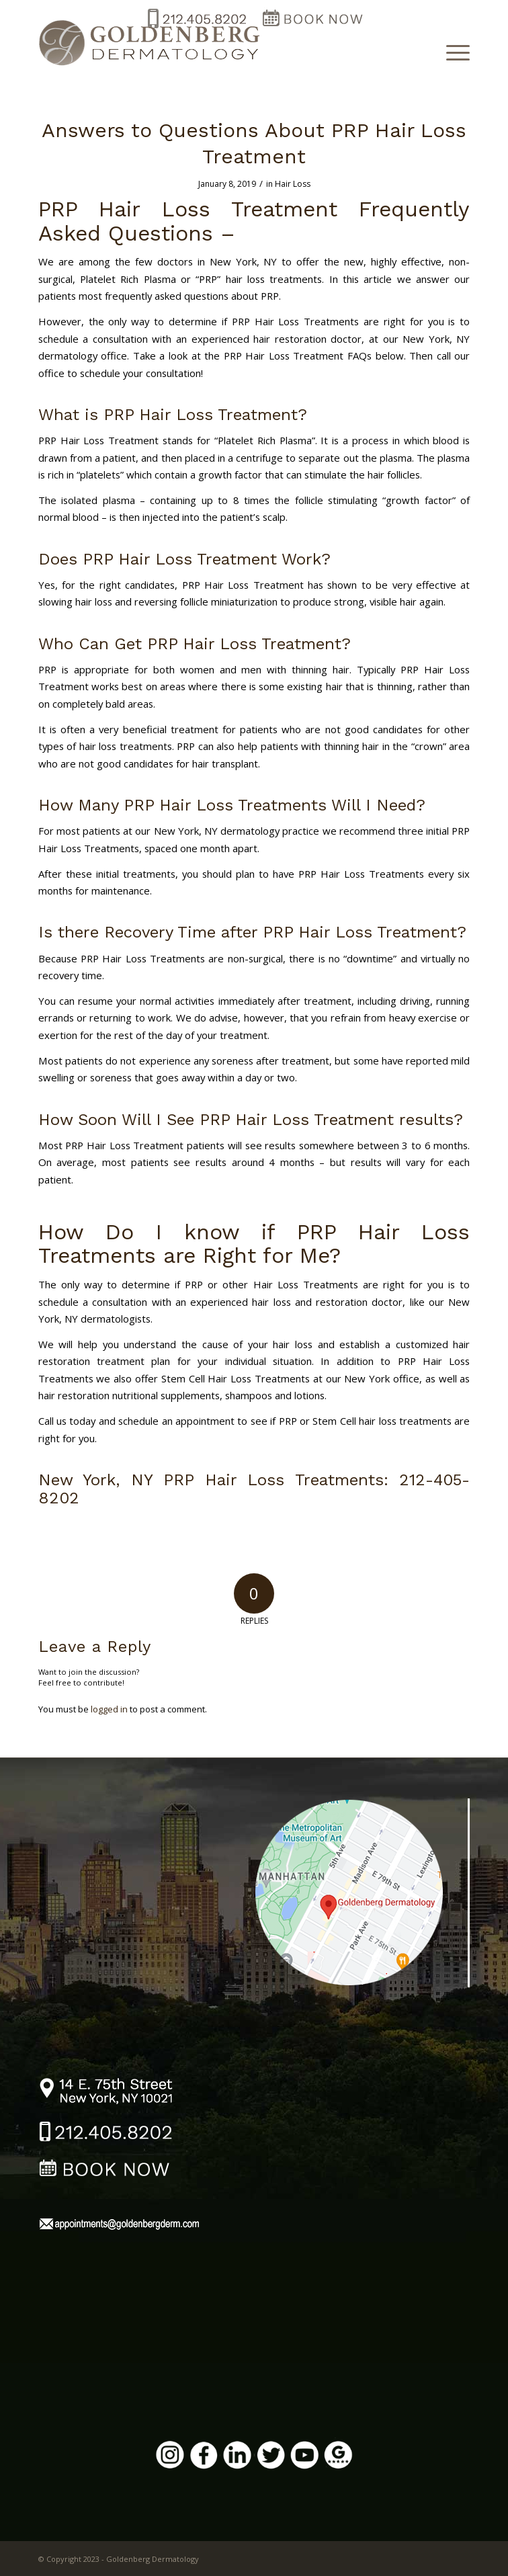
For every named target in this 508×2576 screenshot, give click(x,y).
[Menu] (451, 52)
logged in (109, 1709)
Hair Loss (292, 184)
